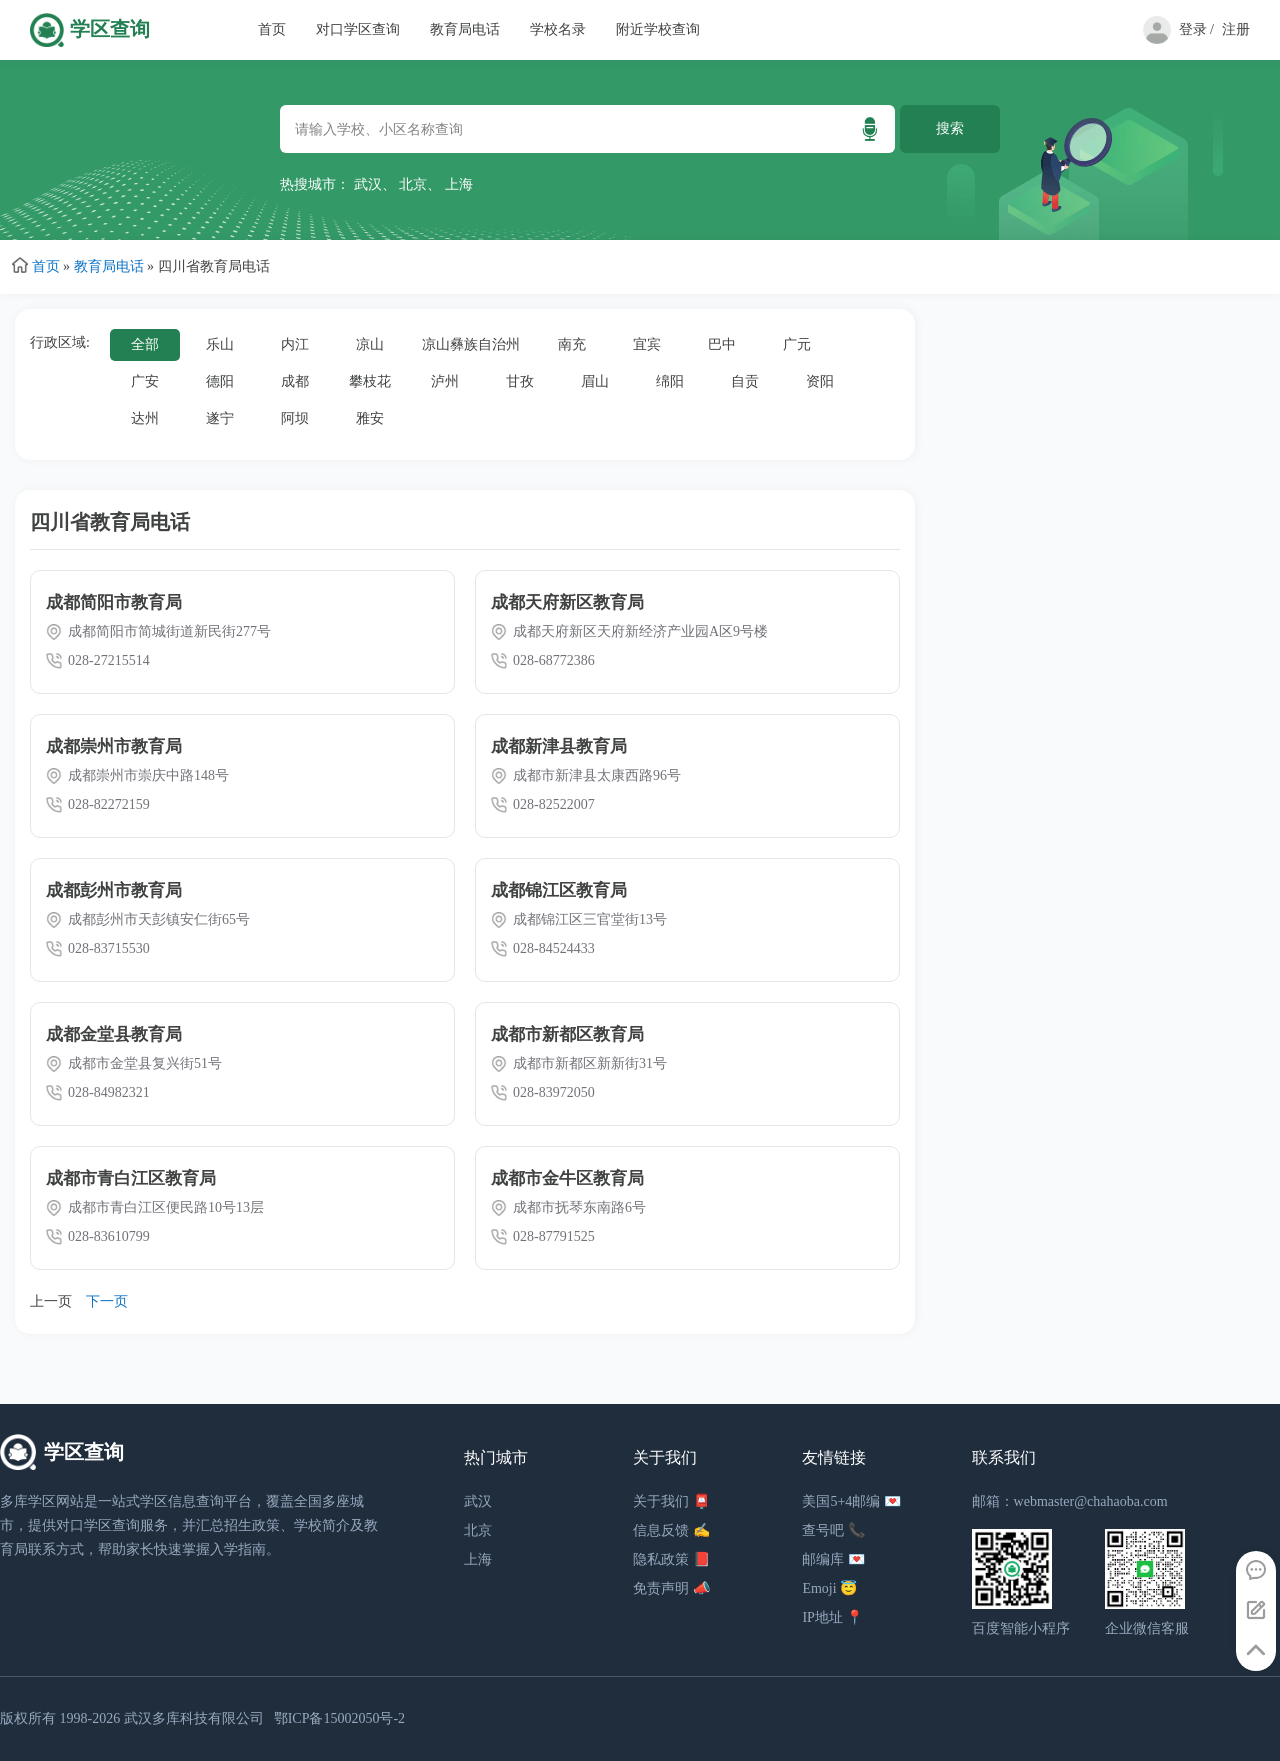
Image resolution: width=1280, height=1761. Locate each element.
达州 (145, 418)
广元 (797, 344)
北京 (413, 184)
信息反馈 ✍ (671, 1530)
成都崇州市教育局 (114, 746)
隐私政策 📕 (671, 1559)
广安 (145, 381)
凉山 (370, 344)
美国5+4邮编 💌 (851, 1501)
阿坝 (295, 418)
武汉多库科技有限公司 (194, 1718)
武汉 (368, 184)
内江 (295, 344)
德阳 (220, 381)
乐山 (220, 344)
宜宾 (647, 344)
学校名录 (558, 29)
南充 (572, 344)
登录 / (1196, 29)
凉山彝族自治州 (471, 344)
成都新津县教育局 (559, 746)
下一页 (107, 1301)
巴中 (722, 344)
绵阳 (670, 381)
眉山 (595, 381)
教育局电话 (465, 29)
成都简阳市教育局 (114, 602)
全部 (145, 344)
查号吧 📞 (833, 1530)
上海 (459, 184)
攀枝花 (370, 381)
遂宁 (220, 418)
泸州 (445, 381)
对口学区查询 (358, 29)
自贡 (745, 381)
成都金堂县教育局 (114, 1034)
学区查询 (110, 29)
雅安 (370, 418)
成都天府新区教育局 (567, 602)
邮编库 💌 (833, 1559)
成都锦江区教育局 (559, 890)
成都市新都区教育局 (567, 1034)
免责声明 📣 (671, 1588)
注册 (1236, 29)
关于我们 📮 (671, 1501)
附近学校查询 (658, 29)
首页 (272, 29)
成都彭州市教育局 (114, 890)
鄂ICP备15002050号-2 (339, 1718)
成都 (295, 381)
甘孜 (520, 381)
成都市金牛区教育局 (567, 1178)
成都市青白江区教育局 (131, 1178)
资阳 (820, 381)
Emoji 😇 (829, 1588)
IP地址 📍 (832, 1617)
